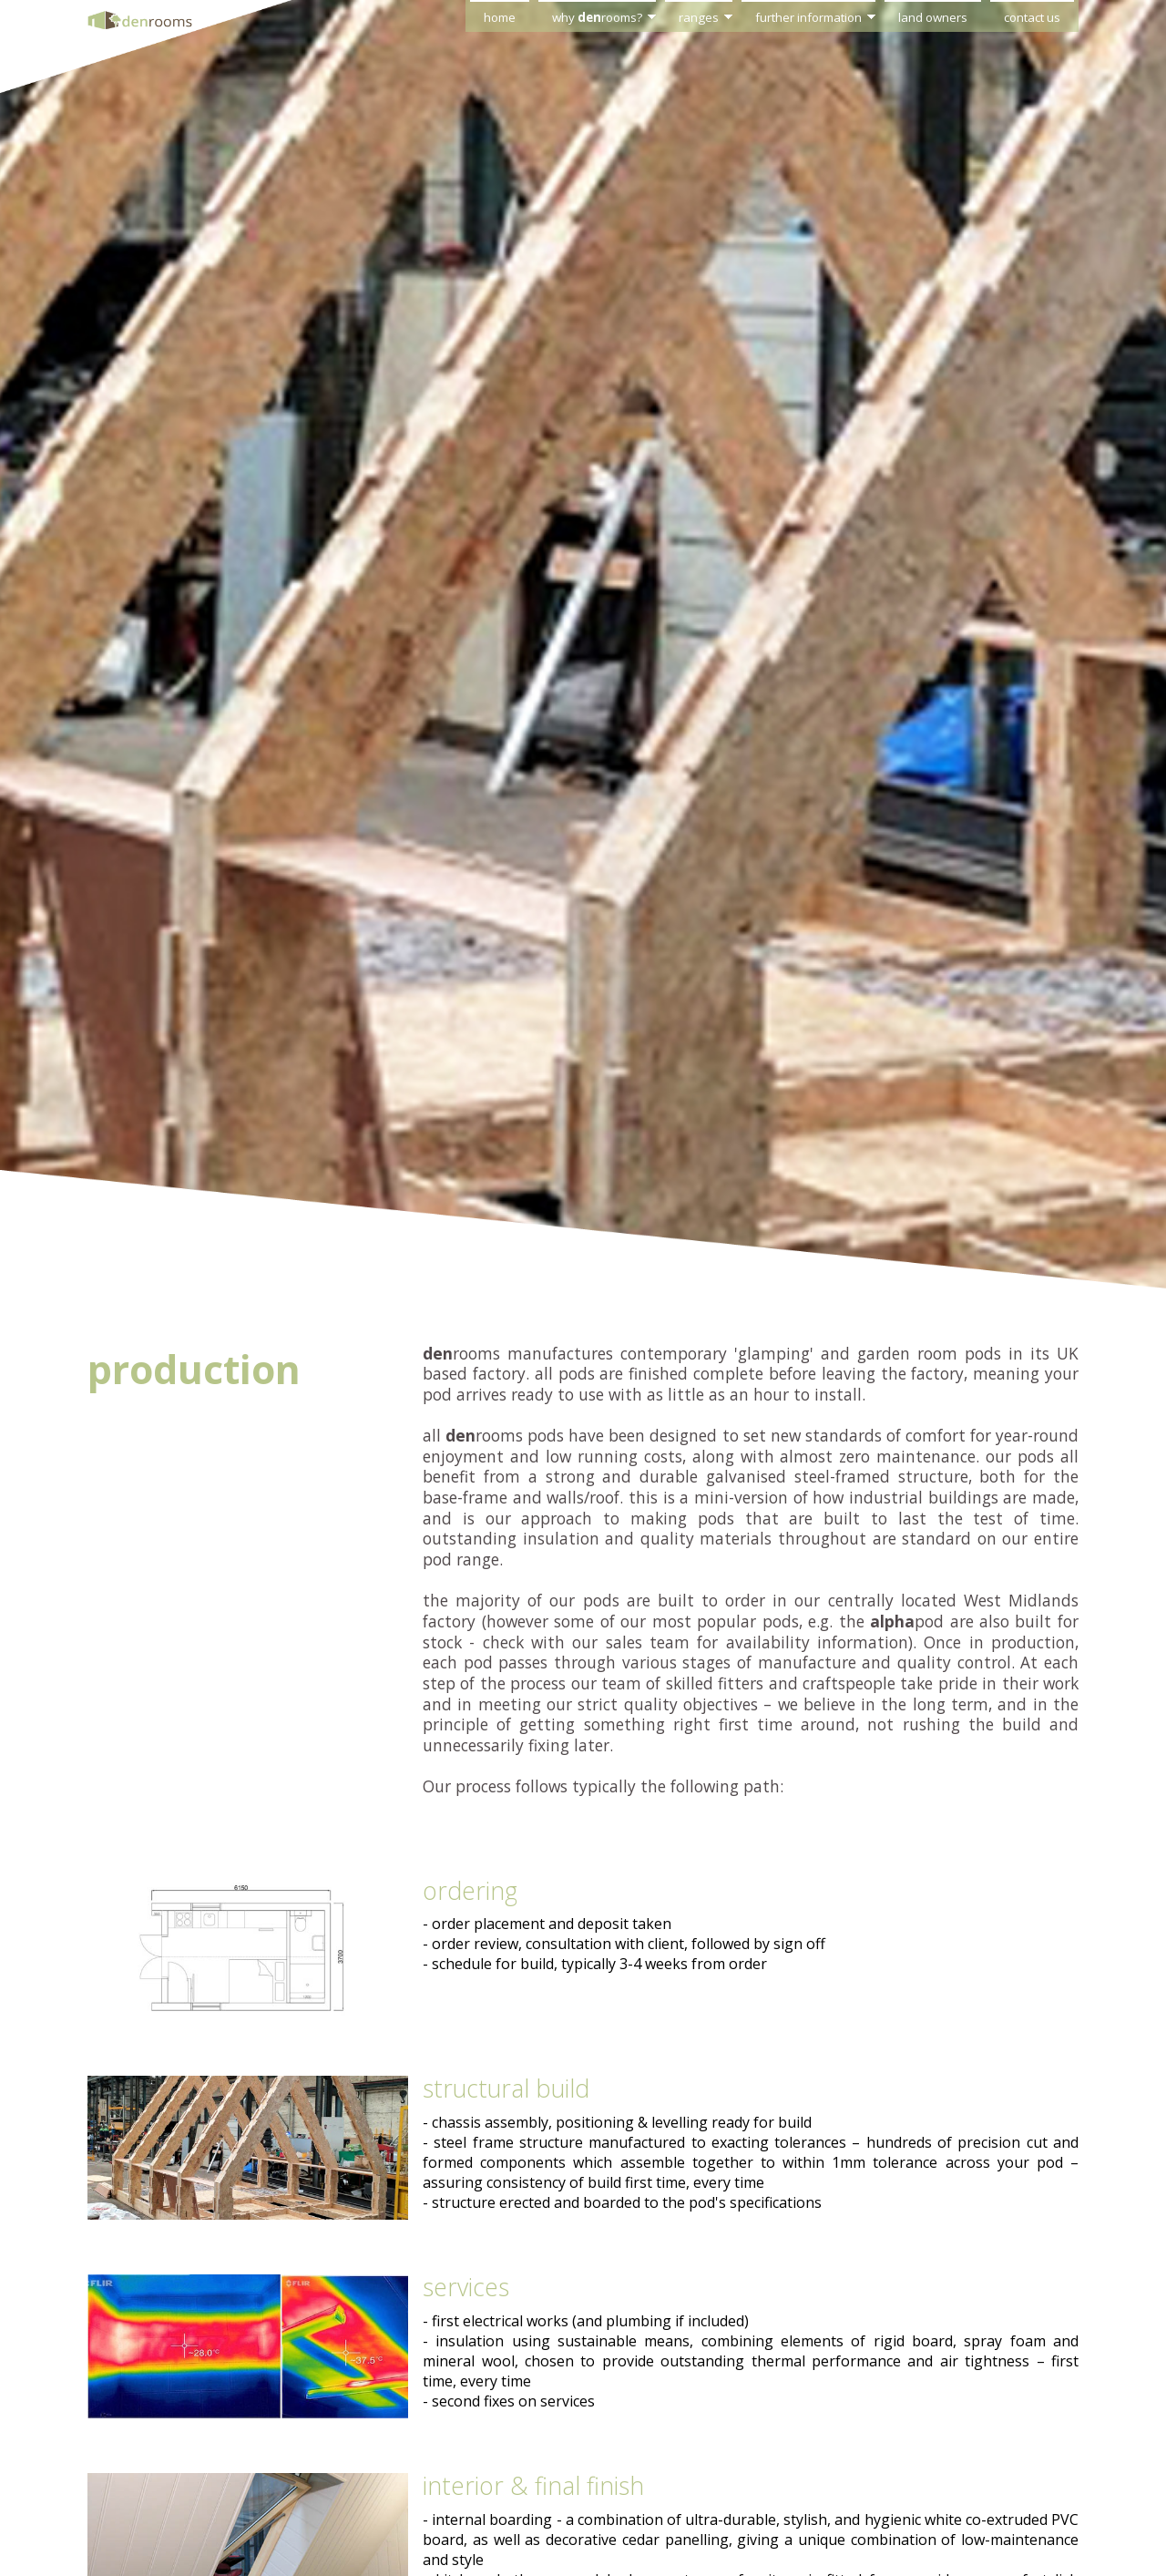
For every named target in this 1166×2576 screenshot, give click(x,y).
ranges (699, 17)
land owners (932, 17)
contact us (1032, 17)
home (500, 17)
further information (808, 17)
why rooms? (597, 17)
